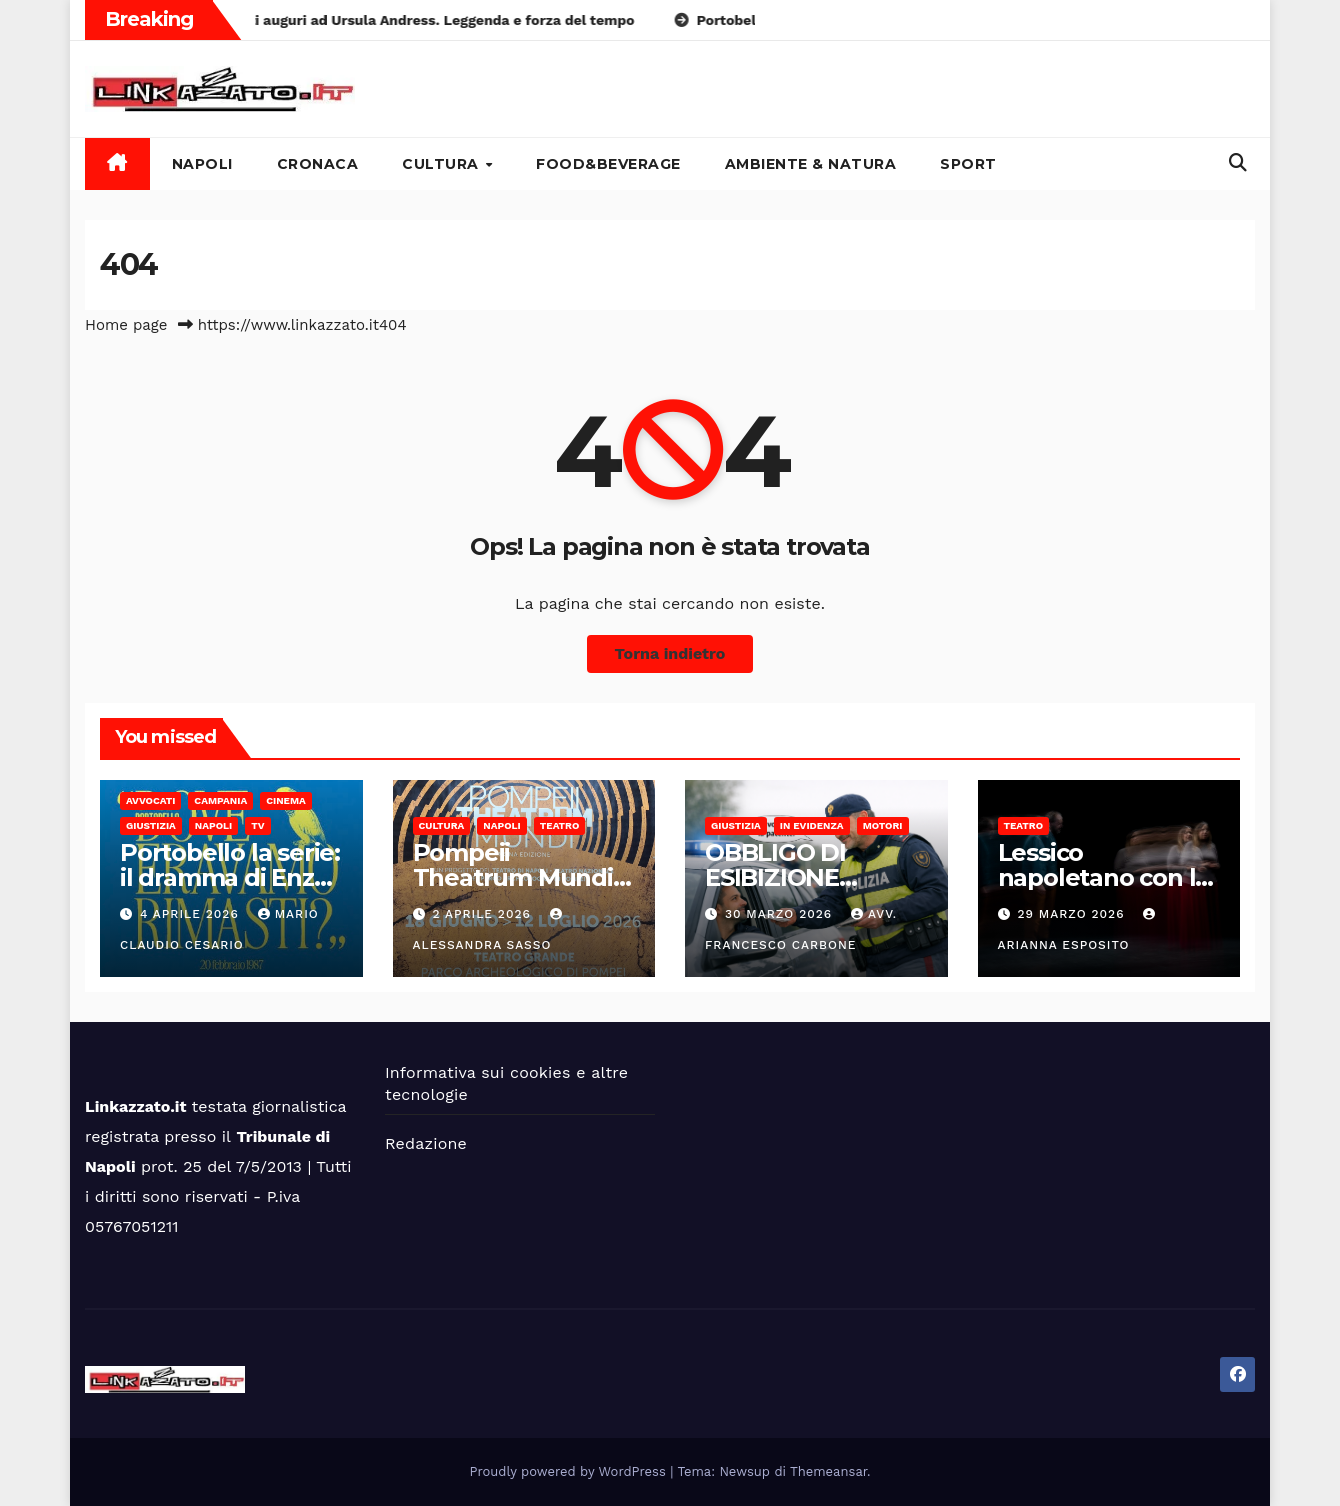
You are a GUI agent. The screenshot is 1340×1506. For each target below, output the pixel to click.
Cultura (442, 164)
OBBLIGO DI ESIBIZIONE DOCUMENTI (779, 877)
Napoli (202, 164)
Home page (126, 325)
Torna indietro (670, 653)
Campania (220, 800)
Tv (257, 825)
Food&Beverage (608, 164)
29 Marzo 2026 (1073, 914)
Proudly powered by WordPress (570, 1471)
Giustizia (151, 825)
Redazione (426, 1143)
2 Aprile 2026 (483, 914)
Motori (883, 825)
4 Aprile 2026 (192, 914)
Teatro (560, 825)
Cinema (286, 800)
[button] (1238, 162)
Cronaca (318, 164)
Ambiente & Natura (811, 164)
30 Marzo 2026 (781, 914)
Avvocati (150, 800)
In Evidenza (812, 825)
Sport (968, 164)
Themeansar (828, 1471)
